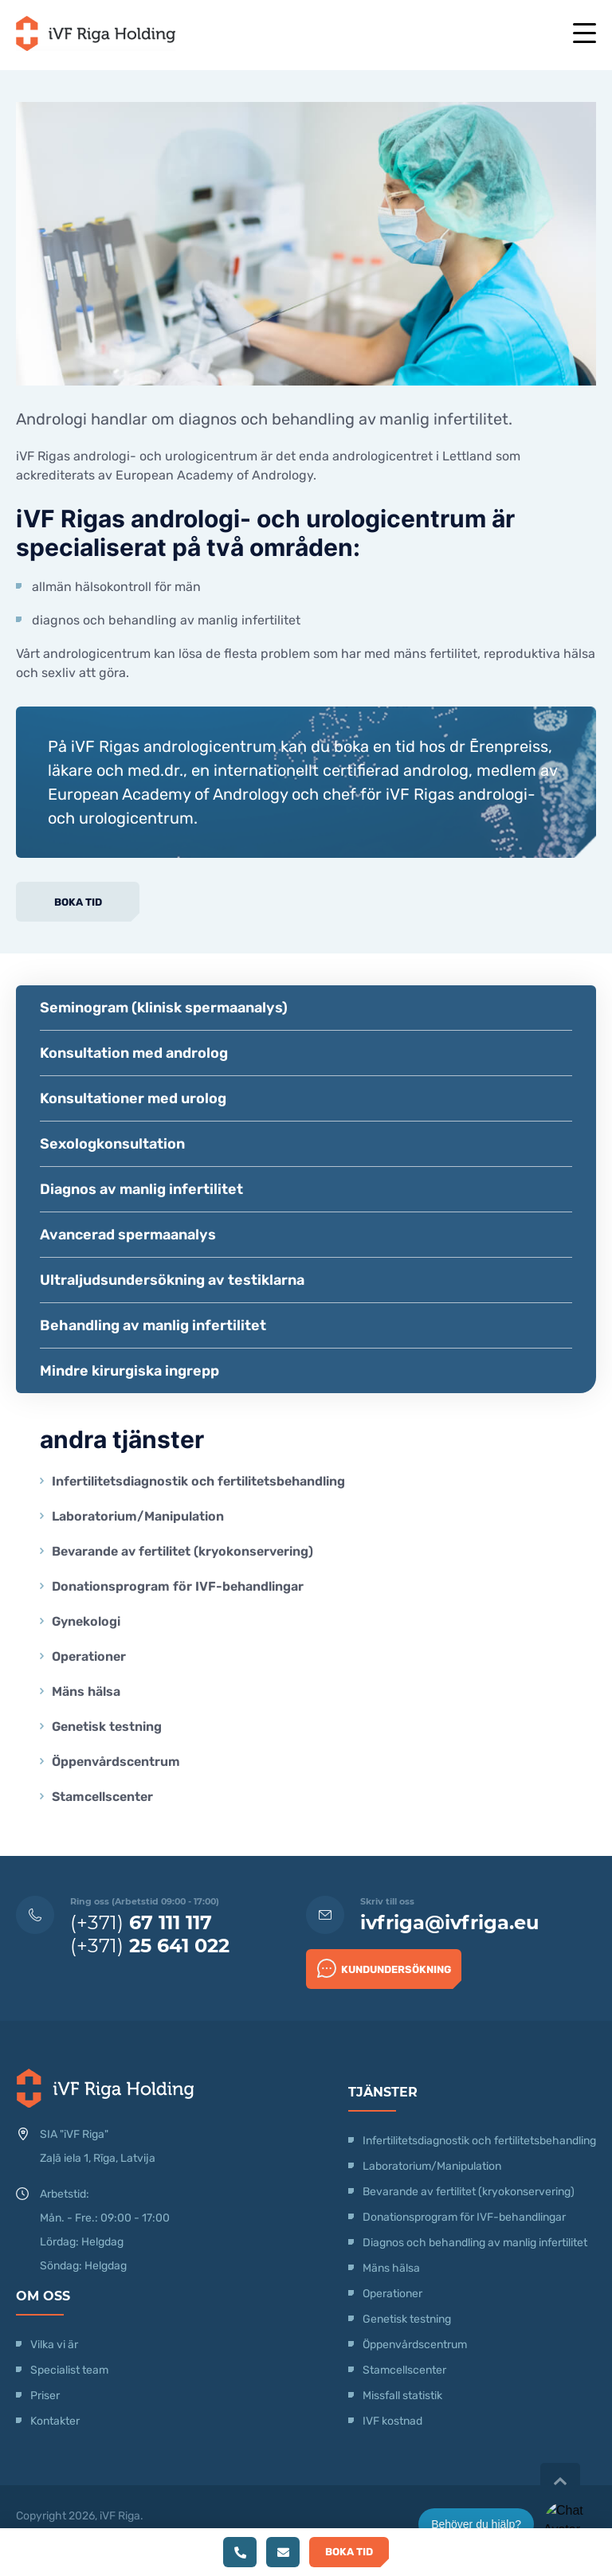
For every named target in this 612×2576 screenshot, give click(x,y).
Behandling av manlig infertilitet (153, 1325)
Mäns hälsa (86, 1691)
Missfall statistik (402, 2395)
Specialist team (69, 2370)
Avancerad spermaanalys (128, 1234)
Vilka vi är (54, 2344)
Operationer (90, 1656)
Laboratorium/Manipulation (138, 1516)
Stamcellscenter (102, 1796)
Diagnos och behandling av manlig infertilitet (475, 2242)
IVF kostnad (392, 2421)
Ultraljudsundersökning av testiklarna (172, 1280)
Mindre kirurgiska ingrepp (129, 1371)
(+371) (141, 1922)
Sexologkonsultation (112, 1144)
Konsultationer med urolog (133, 1098)
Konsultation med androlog (134, 1053)
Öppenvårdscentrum (116, 1761)
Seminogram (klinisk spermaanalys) (164, 1007)
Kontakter (55, 2421)
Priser (45, 2395)
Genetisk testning (107, 1726)
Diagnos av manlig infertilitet (141, 1189)
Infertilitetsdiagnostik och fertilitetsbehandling (198, 1481)
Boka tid (78, 902)
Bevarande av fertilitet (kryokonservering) (182, 1551)
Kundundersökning (384, 1968)
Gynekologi (86, 1621)
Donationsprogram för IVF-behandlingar (178, 1586)
